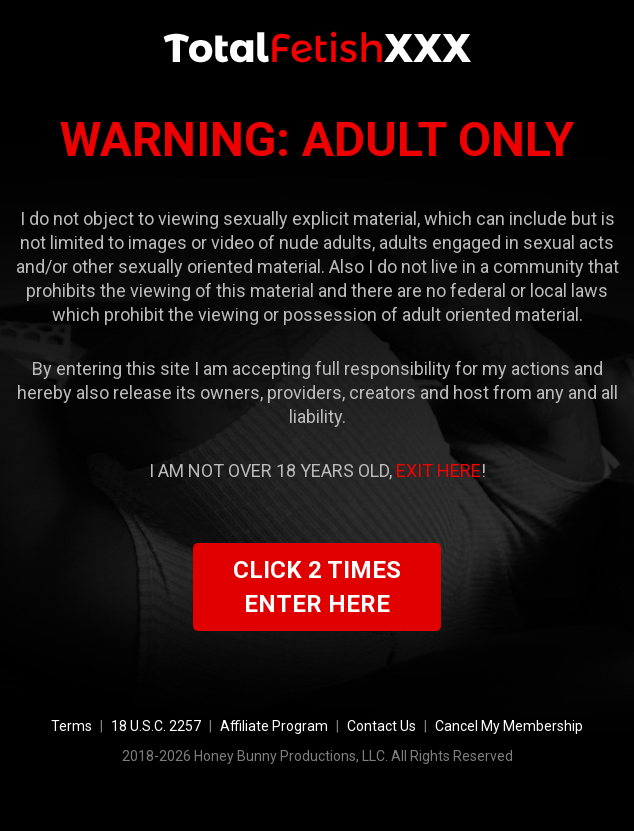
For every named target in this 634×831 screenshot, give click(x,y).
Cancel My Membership (509, 726)
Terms (71, 726)
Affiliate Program (274, 726)
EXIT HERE (438, 470)
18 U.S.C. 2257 (156, 726)
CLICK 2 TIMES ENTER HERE (317, 587)
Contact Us (381, 726)
